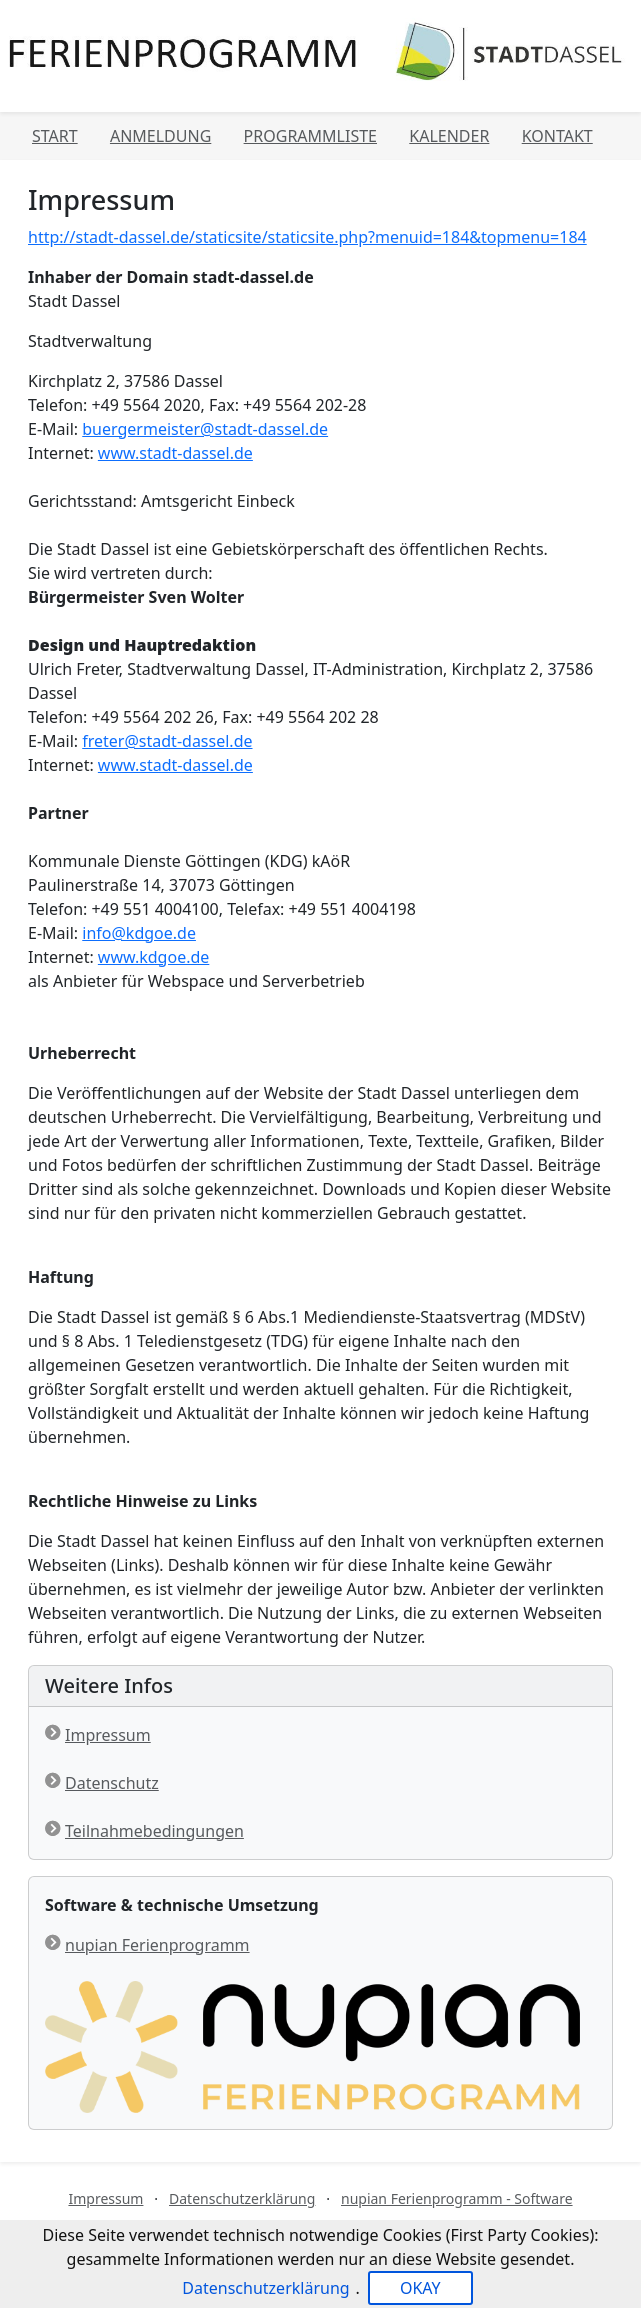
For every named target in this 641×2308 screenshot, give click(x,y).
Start (55, 136)
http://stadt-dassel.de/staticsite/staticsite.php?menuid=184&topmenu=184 (307, 237)
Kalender (449, 136)
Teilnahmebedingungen (154, 1831)
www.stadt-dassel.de (175, 453)
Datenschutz (112, 1783)
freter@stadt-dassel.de (167, 741)
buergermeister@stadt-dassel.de (205, 429)
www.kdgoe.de (153, 957)
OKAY (420, 2288)
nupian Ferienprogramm (157, 1945)
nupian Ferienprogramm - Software (457, 2198)
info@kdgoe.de (139, 933)
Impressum (108, 1735)
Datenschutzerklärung (242, 2198)
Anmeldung (160, 136)
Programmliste (310, 136)
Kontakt (557, 136)
